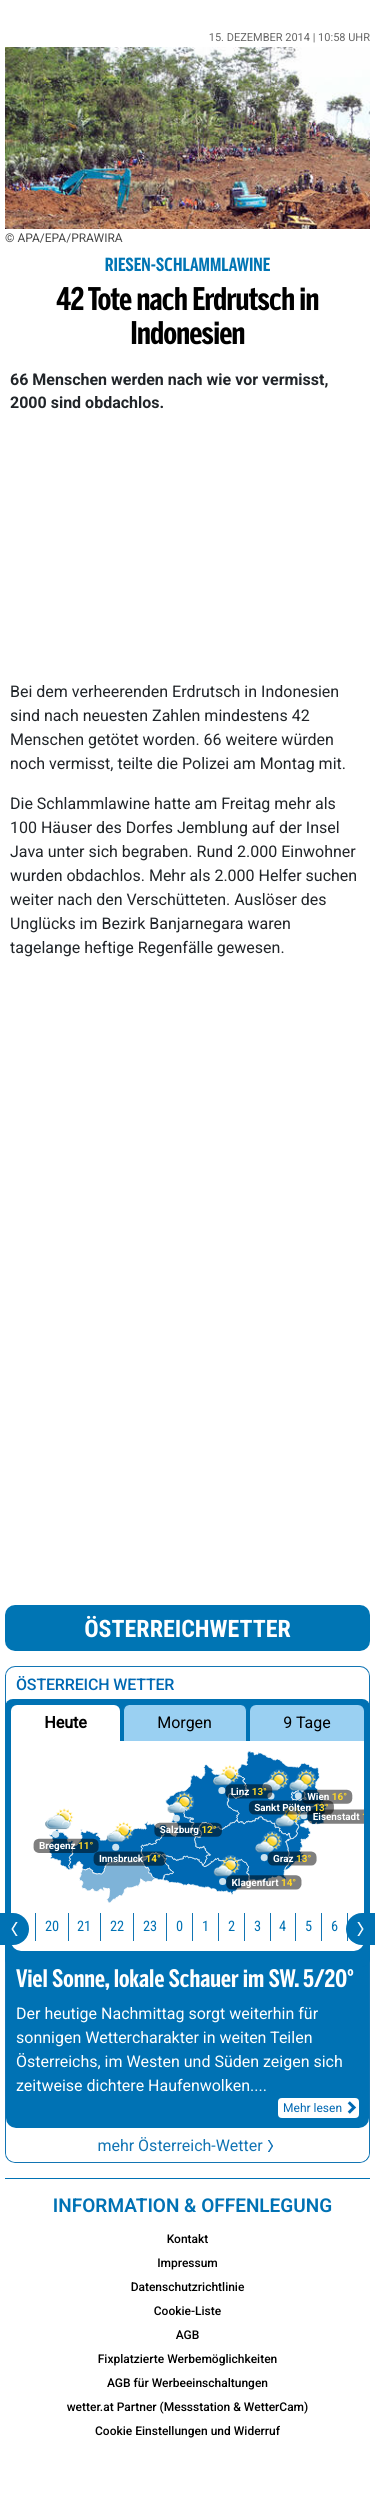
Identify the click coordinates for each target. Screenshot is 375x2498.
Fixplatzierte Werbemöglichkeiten (188, 2359)
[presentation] (14, 1929)
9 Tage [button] (306, 1722)
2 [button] (243, 1926)
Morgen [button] (185, 1722)
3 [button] (269, 1926)
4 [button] (294, 1926)
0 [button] (191, 1926)
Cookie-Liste (187, 2311)
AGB (188, 2335)
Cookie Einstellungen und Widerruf (187, 2431)
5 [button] (320, 1926)
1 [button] (217, 1926)
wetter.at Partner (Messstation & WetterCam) (188, 2407)
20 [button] (64, 1926)
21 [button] (96, 1926)
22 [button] (129, 1926)
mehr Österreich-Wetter (187, 2145)
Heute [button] (65, 1722)
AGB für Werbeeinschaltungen (187, 2383)
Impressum (187, 2263)
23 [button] (162, 1926)
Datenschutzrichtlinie (188, 2287)
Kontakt (188, 2239)
